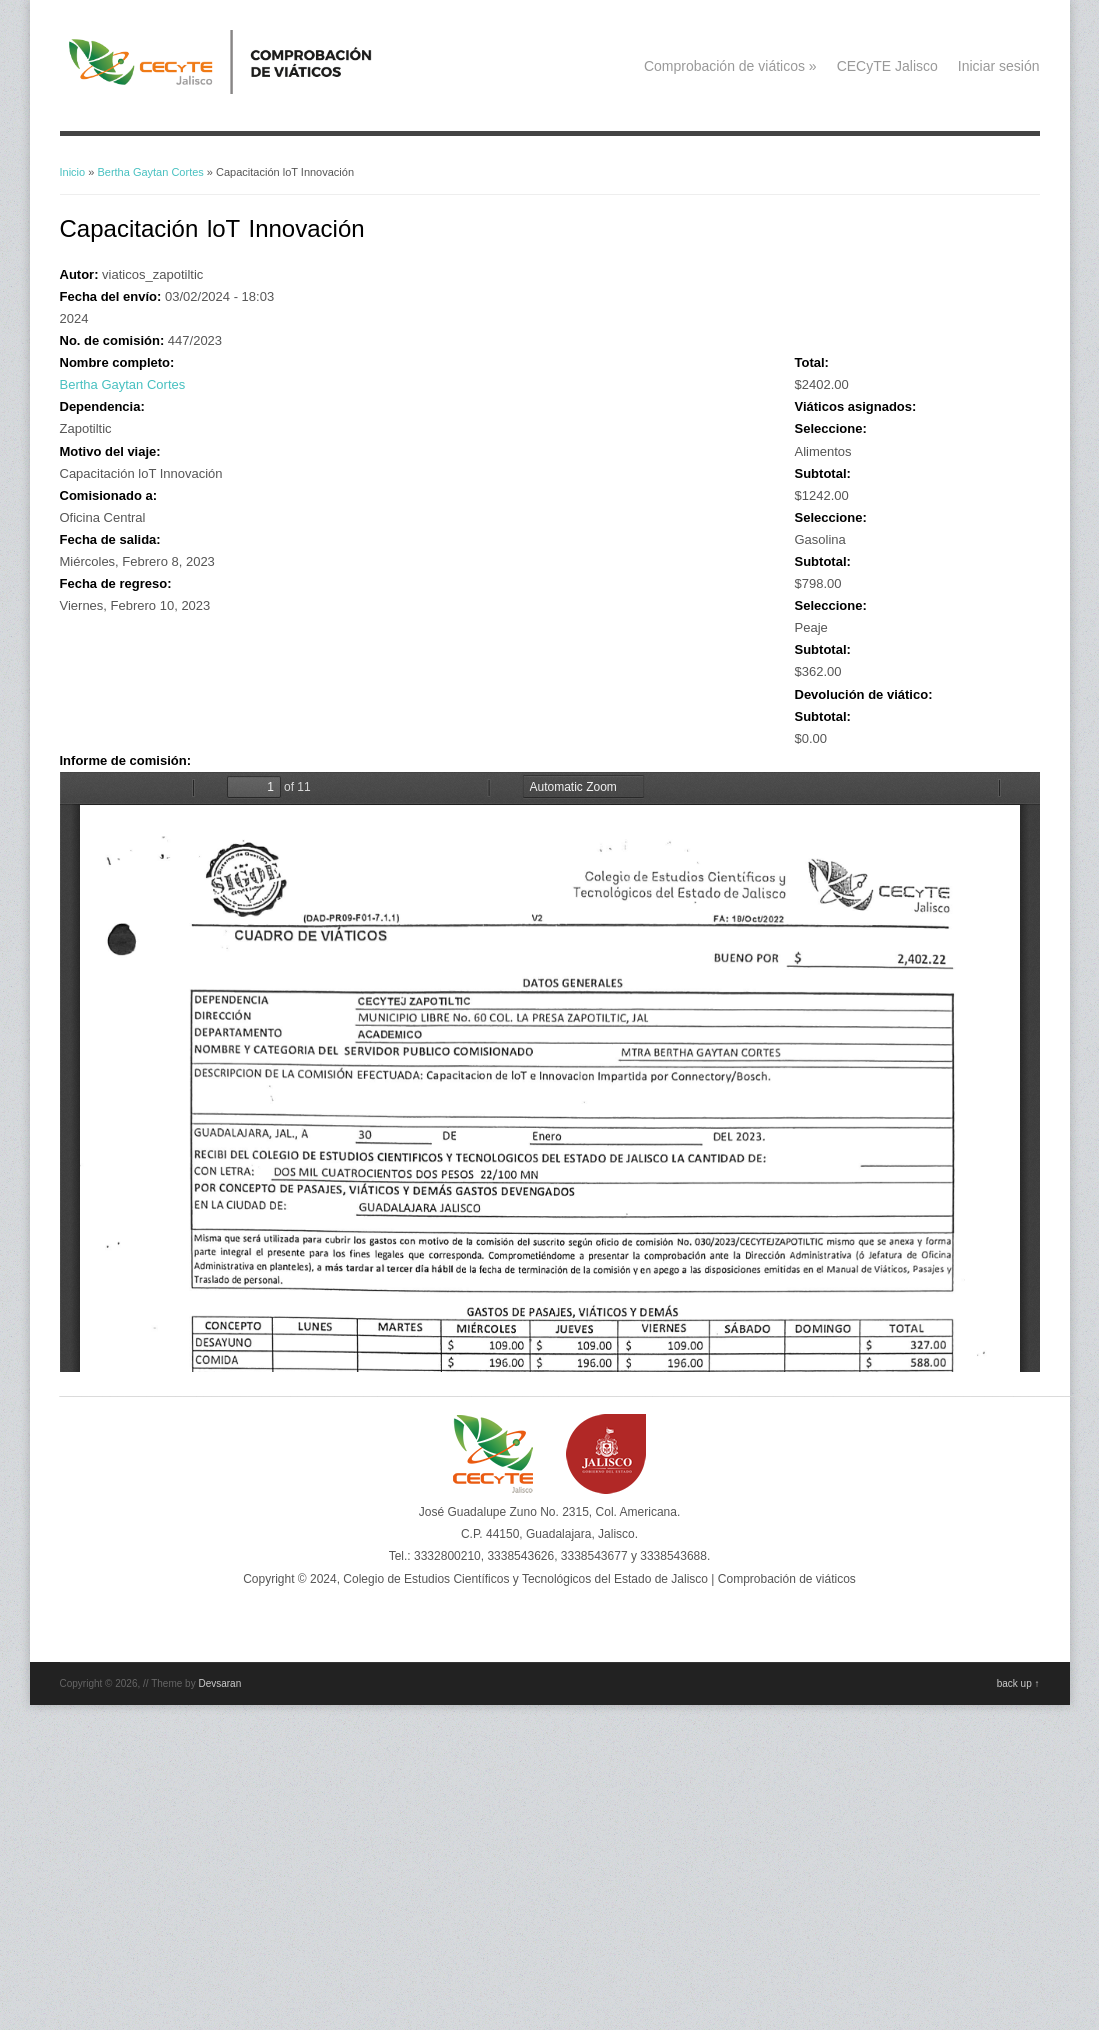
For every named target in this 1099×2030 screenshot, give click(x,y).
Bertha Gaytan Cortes (150, 172)
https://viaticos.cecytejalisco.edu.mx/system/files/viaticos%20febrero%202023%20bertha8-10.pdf (550, 1072)
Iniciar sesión (999, 66)
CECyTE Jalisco (887, 66)
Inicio (73, 172)
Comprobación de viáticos (730, 66)
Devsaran (219, 1683)
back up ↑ (1018, 1683)
